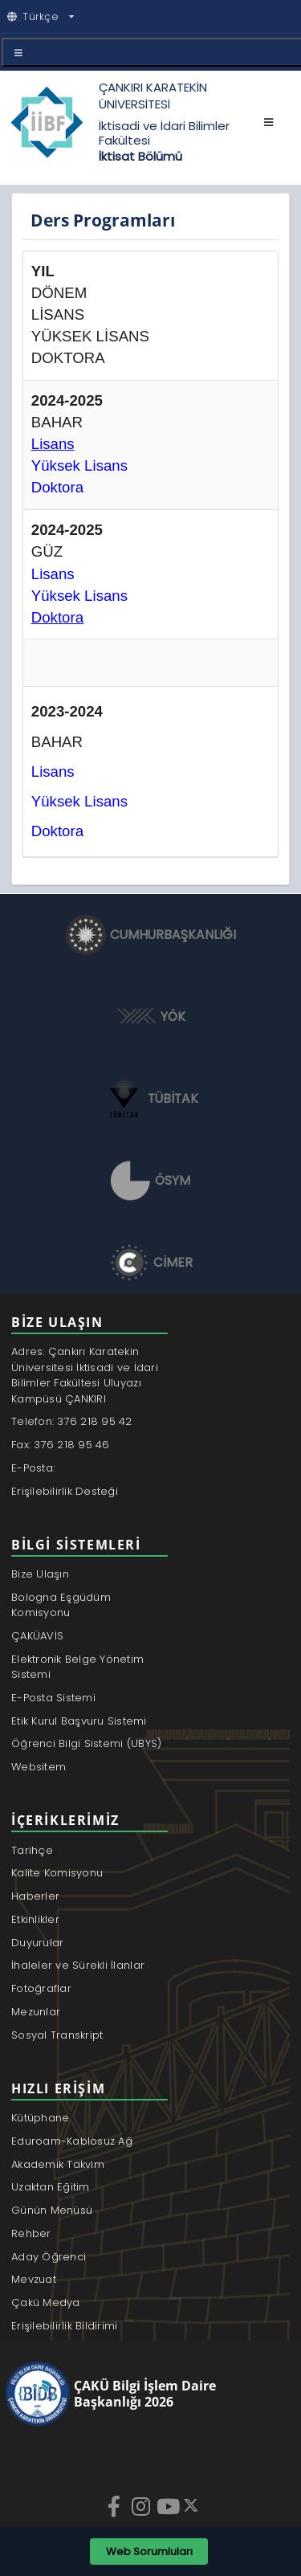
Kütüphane (40, 2117)
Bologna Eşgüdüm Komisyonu (61, 1605)
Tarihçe (32, 1850)
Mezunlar (35, 2011)
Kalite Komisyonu (57, 1872)
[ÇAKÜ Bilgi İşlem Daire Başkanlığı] (142, 2394)
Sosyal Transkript (57, 2035)
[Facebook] (115, 2506)
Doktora (57, 831)
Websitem (38, 1766)
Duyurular (37, 1942)
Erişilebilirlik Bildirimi (64, 2325)
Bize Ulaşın (40, 1574)
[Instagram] (143, 2506)
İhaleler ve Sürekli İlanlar (77, 1965)
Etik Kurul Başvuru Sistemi (79, 1721)
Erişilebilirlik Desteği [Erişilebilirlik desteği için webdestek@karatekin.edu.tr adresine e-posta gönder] (64, 1491)
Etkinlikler (35, 1919)
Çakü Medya (45, 2302)
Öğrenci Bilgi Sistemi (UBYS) (86, 1743)
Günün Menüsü (51, 2210)
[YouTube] (169, 2506)
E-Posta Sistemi (53, 1697)
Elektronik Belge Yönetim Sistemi (77, 1667)
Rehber (31, 2233)
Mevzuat (33, 2279)
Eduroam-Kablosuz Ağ (71, 2141)
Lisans (53, 573)
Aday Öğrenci (48, 2256)
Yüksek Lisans (79, 595)
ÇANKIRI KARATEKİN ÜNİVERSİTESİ (153, 95)
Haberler (35, 1896)
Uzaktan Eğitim (50, 2186)
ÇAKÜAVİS (37, 1635)
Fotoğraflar (41, 1988)
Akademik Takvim (57, 2164)
